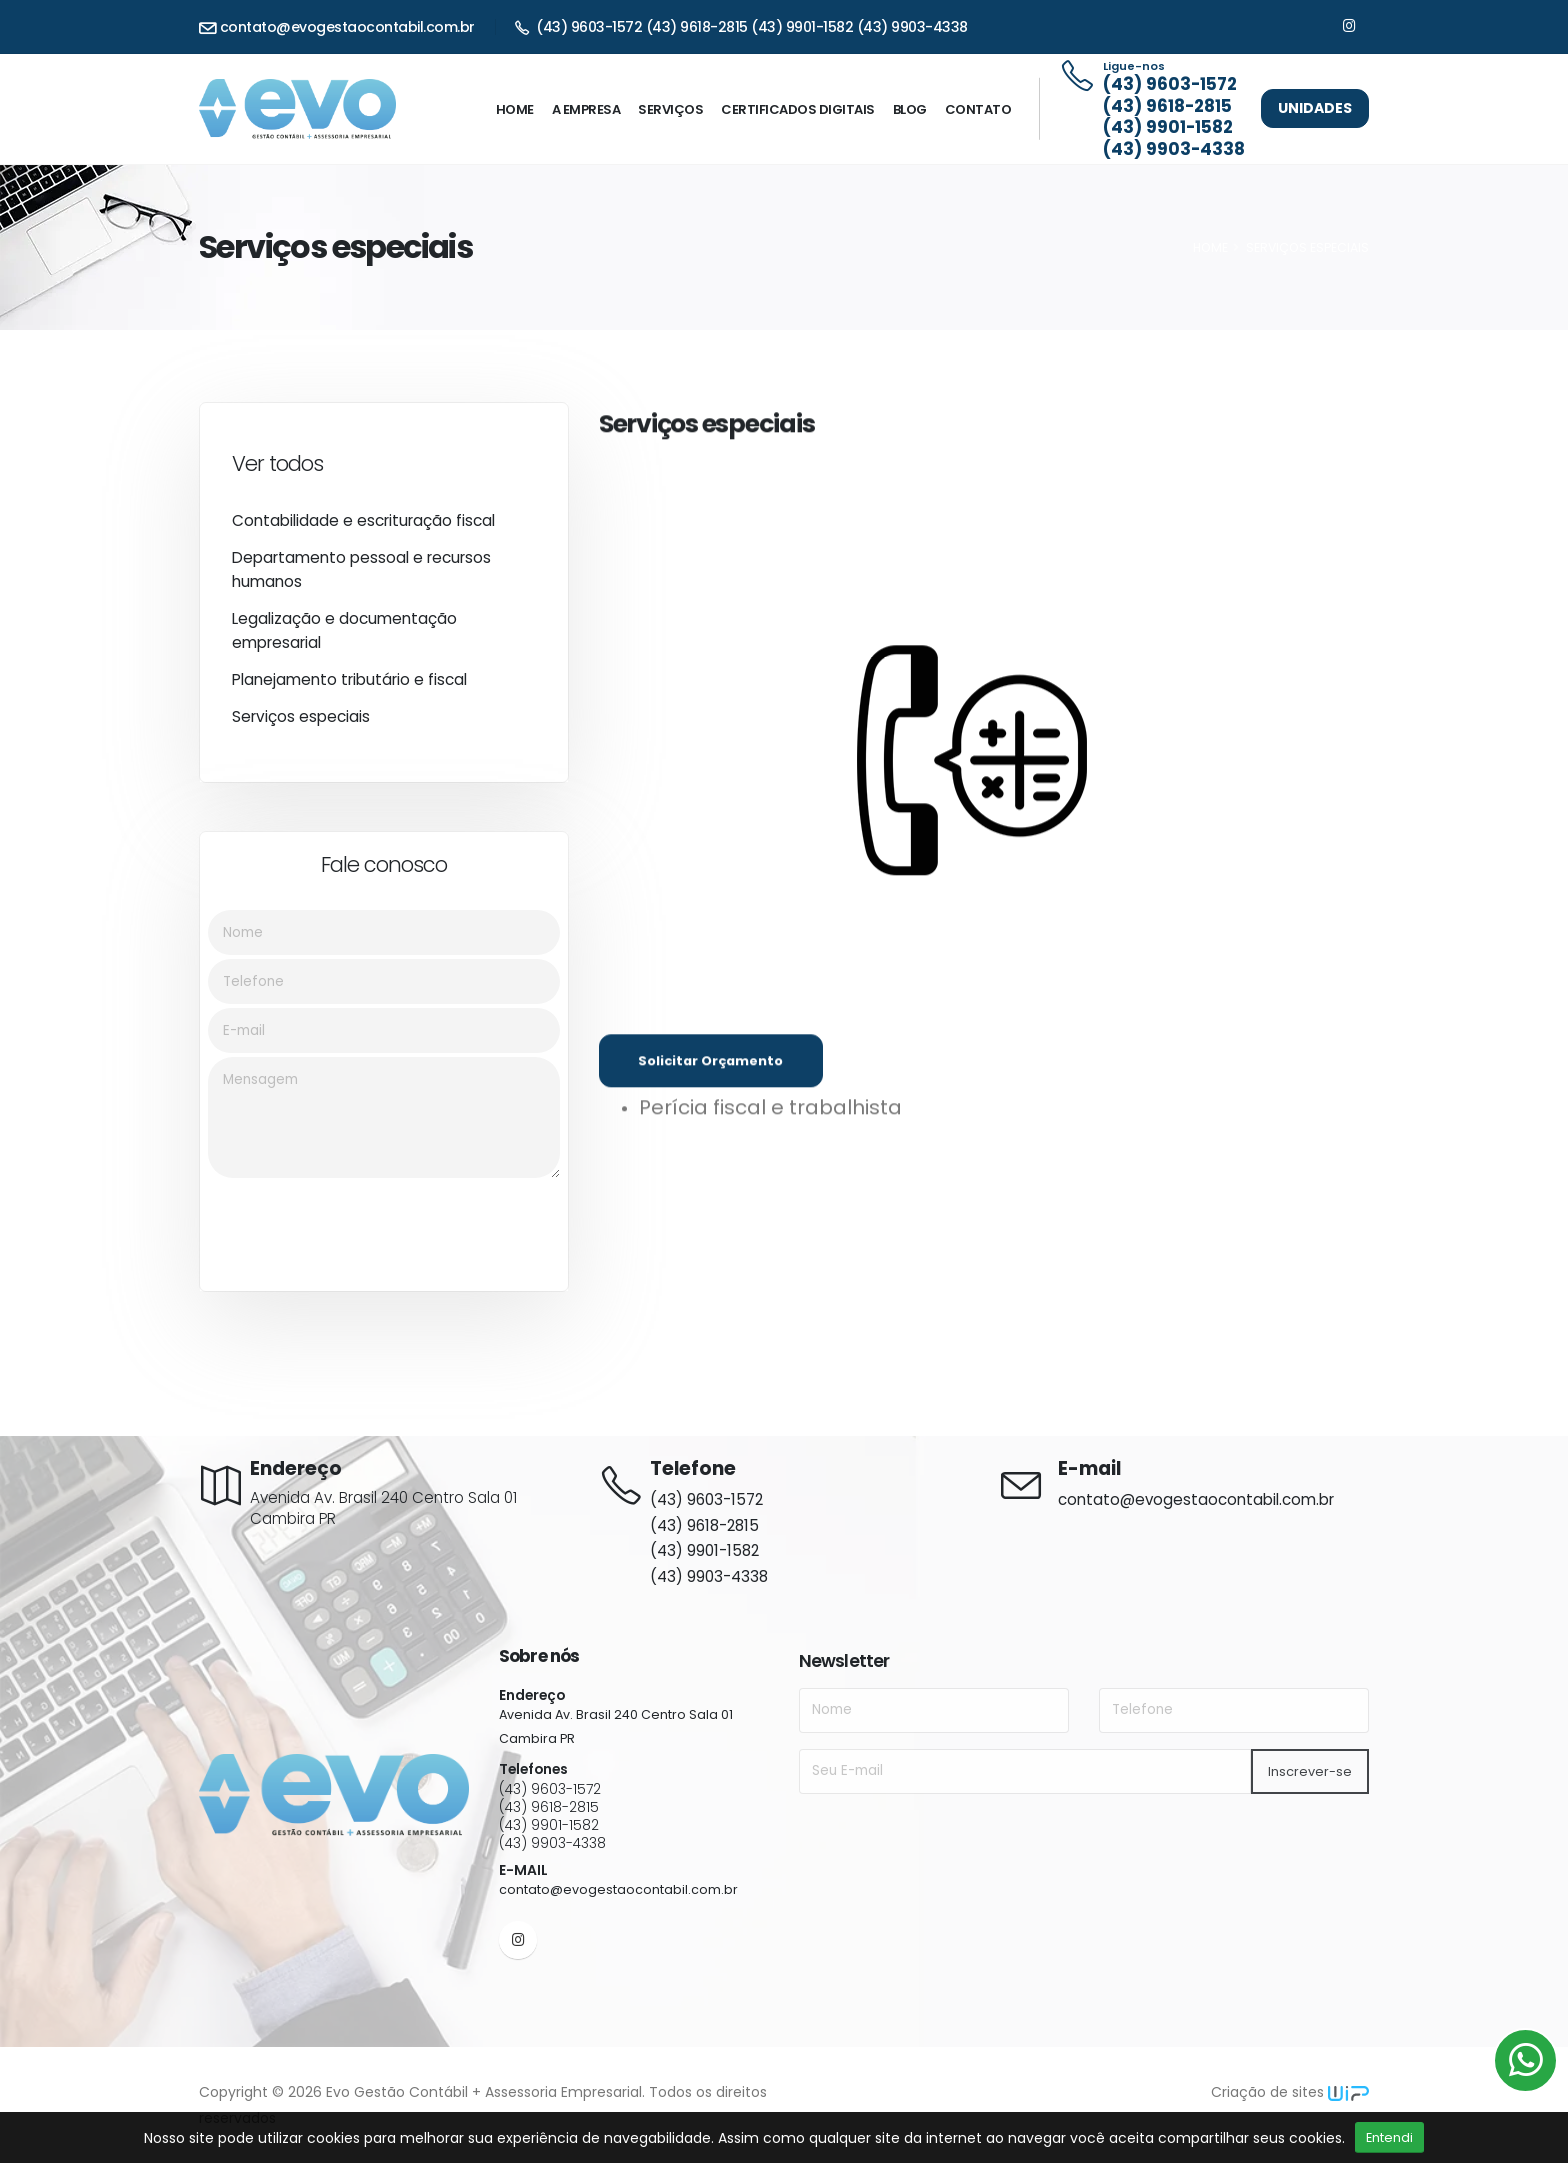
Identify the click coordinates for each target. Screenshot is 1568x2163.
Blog (910, 109)
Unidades (1315, 108)
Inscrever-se (1310, 1771)
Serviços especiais (301, 724)
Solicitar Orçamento (710, 1084)
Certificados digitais (798, 109)
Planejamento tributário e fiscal (349, 687)
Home (515, 109)
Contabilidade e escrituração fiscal (363, 528)
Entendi (1389, 2137)
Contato (978, 109)
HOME (1210, 247)
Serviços (670, 109)
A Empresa (586, 109)
